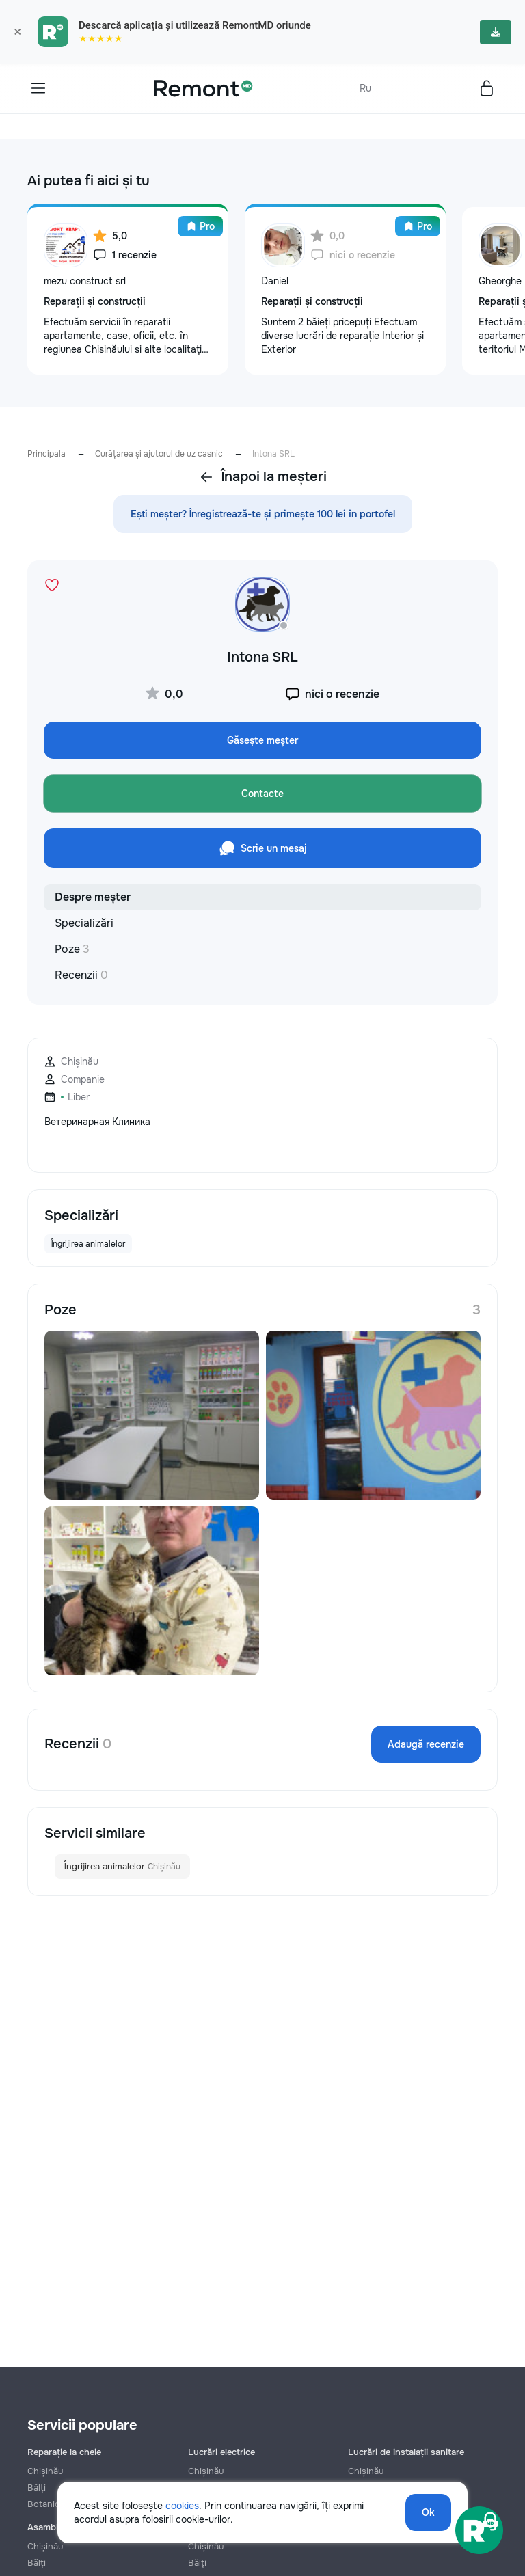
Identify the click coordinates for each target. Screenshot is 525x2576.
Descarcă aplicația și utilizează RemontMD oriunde (195, 25)
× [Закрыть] (17, 32)
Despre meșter (93, 897)
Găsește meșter (262, 740)
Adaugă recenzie (426, 1744)
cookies (182, 2505)
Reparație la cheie (64, 2452)
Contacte (262, 793)
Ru (365, 88)
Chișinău (45, 2471)
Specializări (84, 923)
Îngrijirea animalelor (122, 1866)
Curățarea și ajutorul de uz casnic (159, 453)
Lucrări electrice (221, 2452)
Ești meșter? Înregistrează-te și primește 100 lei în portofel (263, 514)
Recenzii (81, 975)
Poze (72, 949)
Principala (46, 453)
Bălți (36, 2562)
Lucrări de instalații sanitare (406, 2452)
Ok (428, 2512)
